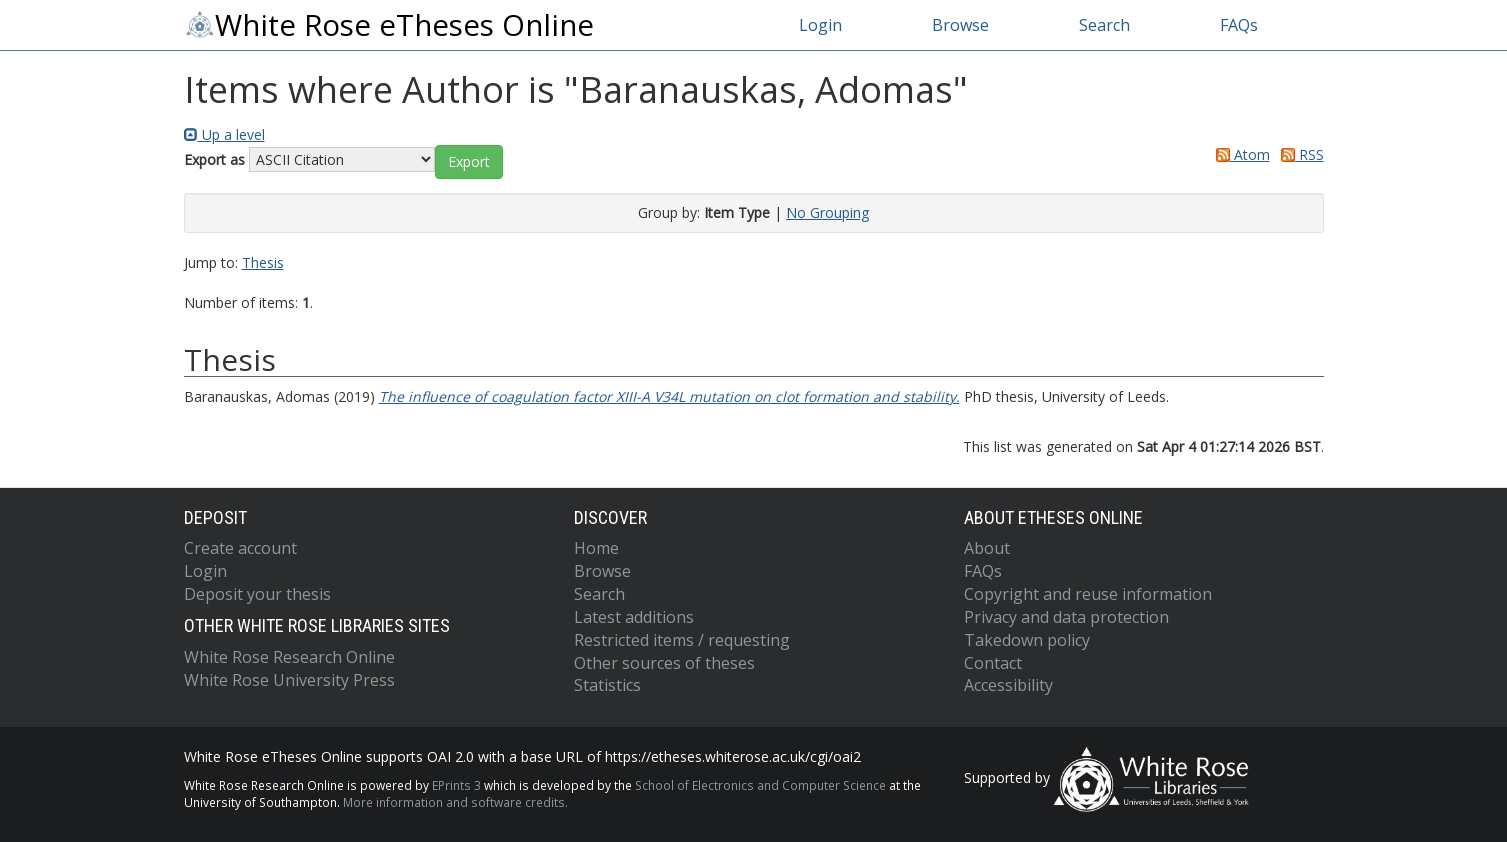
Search (1104, 25)
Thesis (263, 262)
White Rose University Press (289, 680)
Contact (993, 663)
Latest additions (634, 617)
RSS (1299, 154)
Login (820, 25)
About (987, 548)
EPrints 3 (456, 785)
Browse (960, 25)
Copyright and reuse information (1088, 594)
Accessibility (1008, 685)
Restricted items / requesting (682, 640)
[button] (469, 162)
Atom (1239, 154)
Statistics (607, 685)
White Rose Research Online (289, 657)
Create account (240, 548)
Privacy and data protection (1066, 617)
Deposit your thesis (257, 594)
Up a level (224, 134)
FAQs (1239, 25)
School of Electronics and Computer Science (760, 785)
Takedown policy (1027, 640)
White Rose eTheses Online (389, 25)
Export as (214, 159)
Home (596, 548)
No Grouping (827, 212)
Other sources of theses (664, 663)
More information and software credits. (455, 802)
